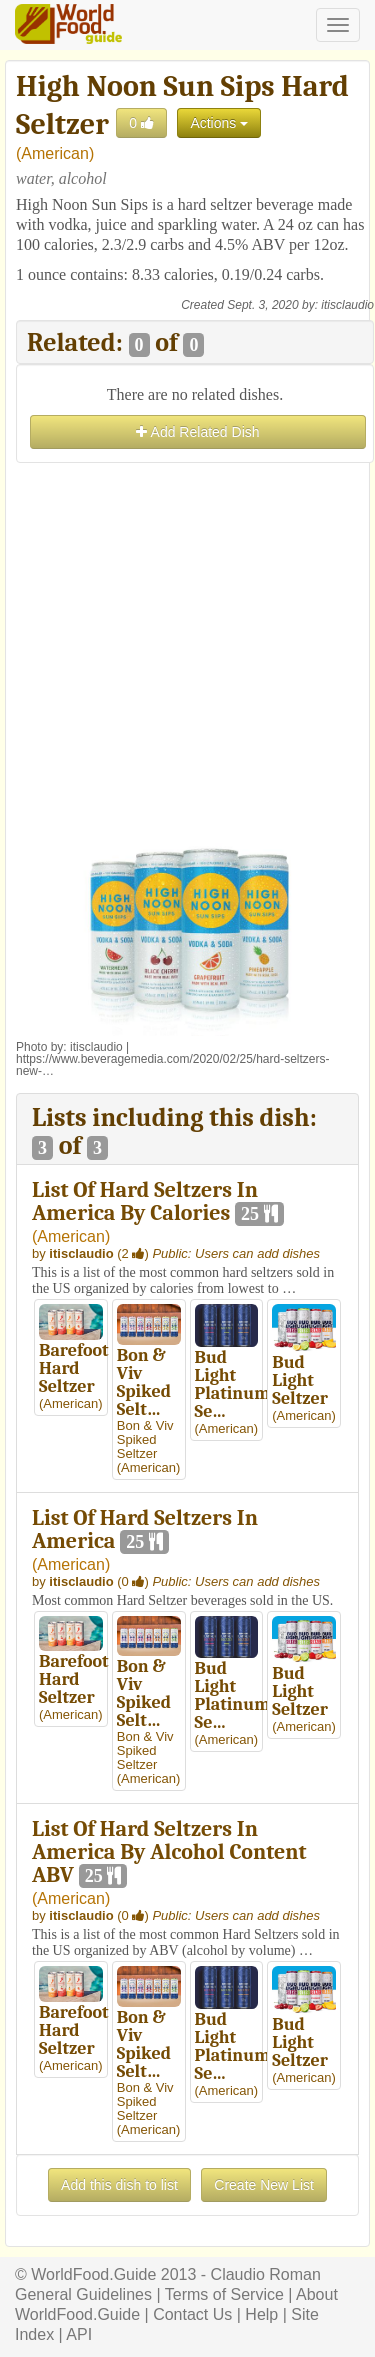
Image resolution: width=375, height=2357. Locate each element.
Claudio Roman (266, 2274)
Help (261, 2314)
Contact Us (192, 2314)
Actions (219, 123)
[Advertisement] (187, 655)
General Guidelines (83, 2294)
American (55, 153)
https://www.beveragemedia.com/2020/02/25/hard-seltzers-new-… (173, 1065)
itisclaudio (347, 305)
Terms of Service (224, 2294)
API (79, 2334)
